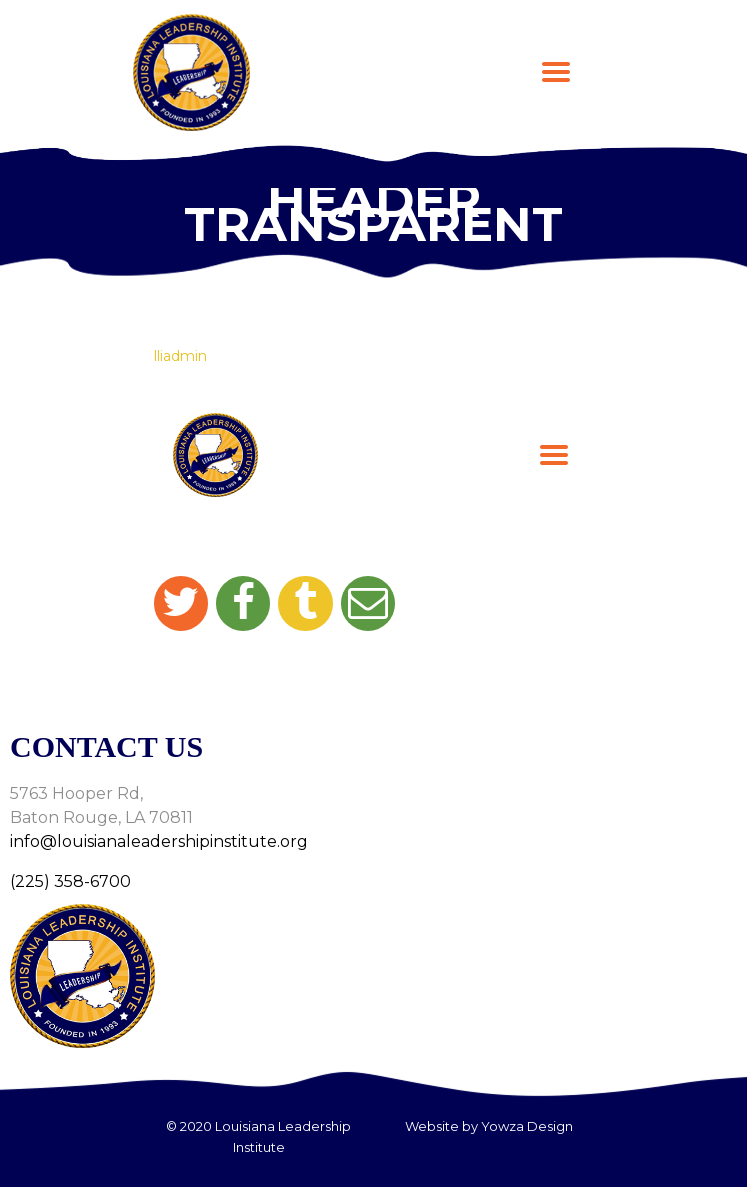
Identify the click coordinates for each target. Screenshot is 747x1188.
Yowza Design (527, 1126)
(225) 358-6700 (70, 881)
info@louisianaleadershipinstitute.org (159, 841)
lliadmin (180, 356)
